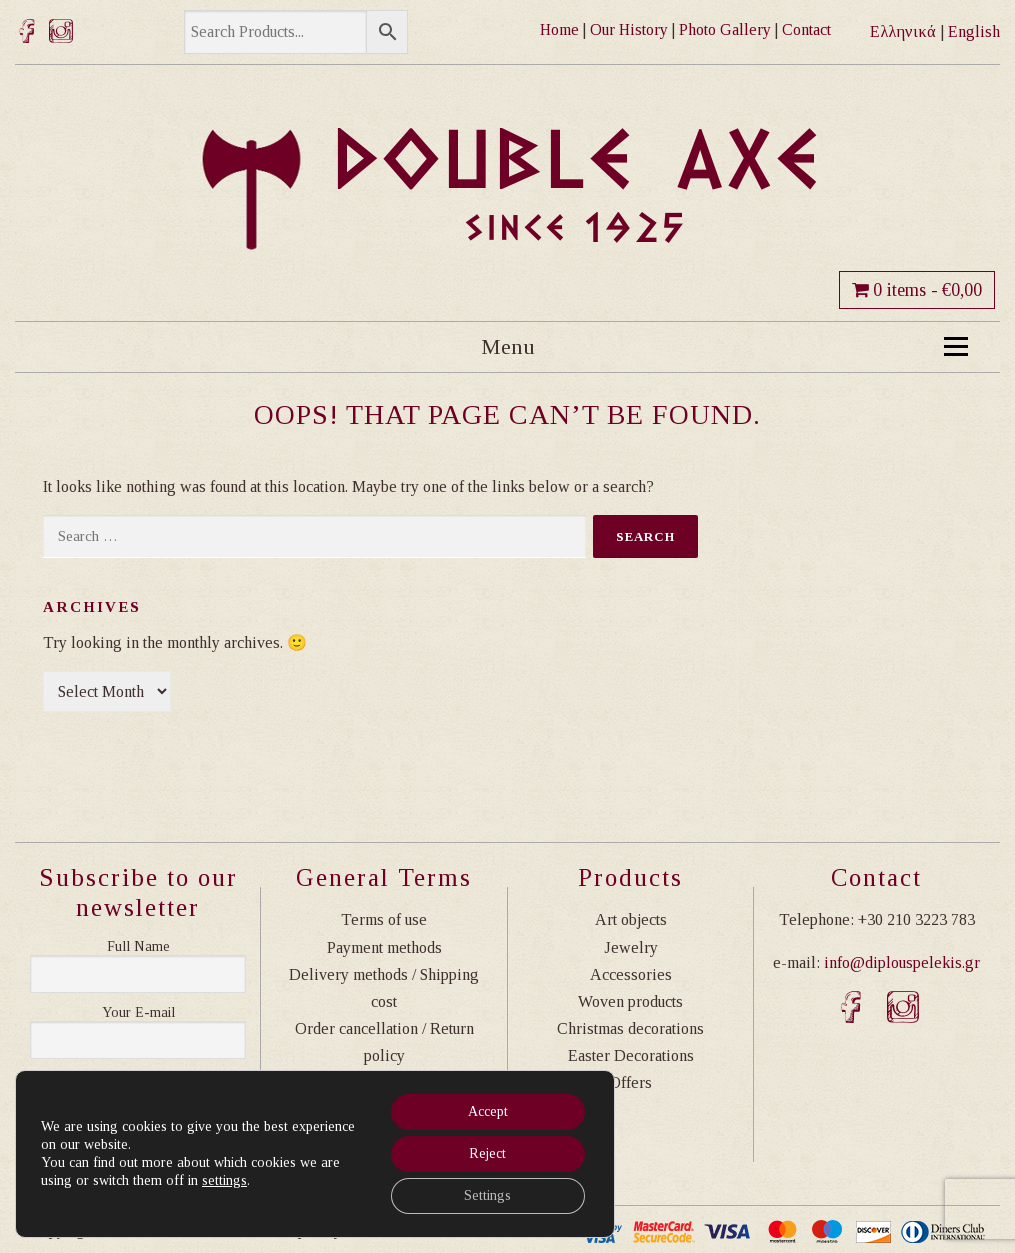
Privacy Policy (384, 1082)
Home (559, 29)
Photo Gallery (725, 29)
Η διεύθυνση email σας (138, 1013)
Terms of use (384, 919)
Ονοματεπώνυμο (138, 947)
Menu (724, 346)
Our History (629, 29)
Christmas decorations (630, 1028)
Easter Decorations (631, 1055)
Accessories (631, 974)
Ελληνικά (903, 31)
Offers (630, 1082)
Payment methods (384, 947)
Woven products (630, 1001)
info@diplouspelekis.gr (902, 962)
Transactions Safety (384, 1110)
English (974, 31)
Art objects (631, 919)
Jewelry (631, 947)
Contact (806, 29)
